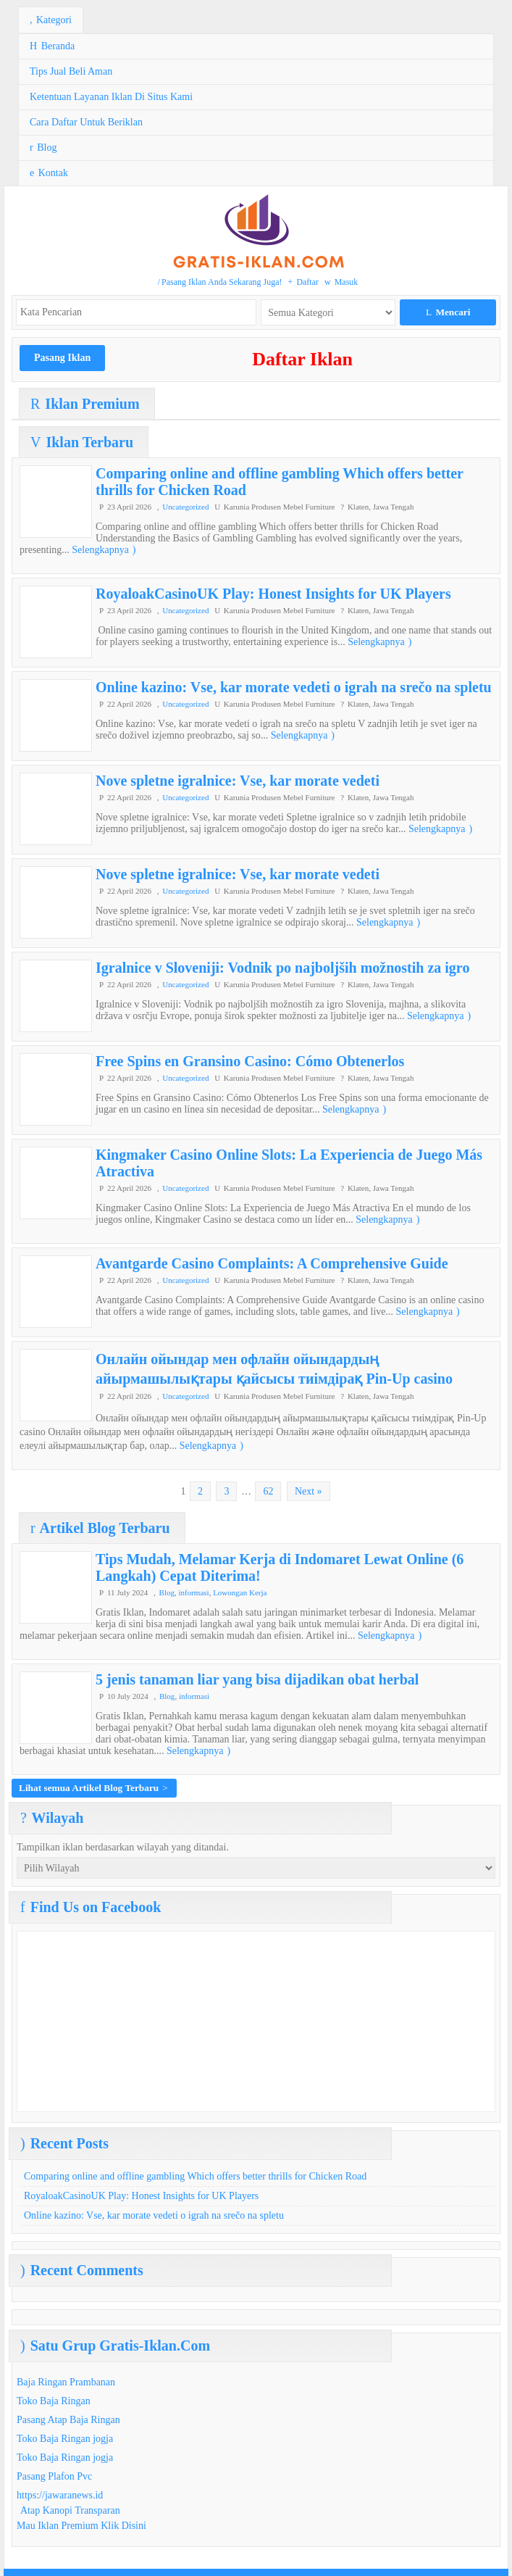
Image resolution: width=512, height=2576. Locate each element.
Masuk (341, 282)
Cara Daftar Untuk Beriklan (86, 122)
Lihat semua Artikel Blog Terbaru (93, 1787)
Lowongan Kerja (240, 1592)
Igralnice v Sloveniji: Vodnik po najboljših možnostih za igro (282, 968)
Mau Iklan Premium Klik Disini (81, 2525)
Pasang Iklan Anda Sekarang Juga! (220, 282)
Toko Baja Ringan (54, 2401)
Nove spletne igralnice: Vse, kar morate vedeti (237, 781)
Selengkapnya (103, 549)
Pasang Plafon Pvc (54, 2476)
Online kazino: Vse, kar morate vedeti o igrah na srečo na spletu (294, 687)
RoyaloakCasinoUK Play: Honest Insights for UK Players (273, 594)
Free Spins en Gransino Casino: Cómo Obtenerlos (250, 1061)
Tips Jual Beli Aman (71, 71)
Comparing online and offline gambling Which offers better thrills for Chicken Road (195, 2176)
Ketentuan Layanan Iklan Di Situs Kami (111, 96)
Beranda (52, 46)
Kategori (51, 19)
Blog (43, 147)
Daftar (303, 282)
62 (268, 1491)
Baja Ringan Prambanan (66, 2382)
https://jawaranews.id (60, 2495)
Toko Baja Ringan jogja (65, 2438)
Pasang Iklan (62, 357)
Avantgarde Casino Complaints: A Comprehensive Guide (272, 1263)
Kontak (49, 172)
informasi (193, 1592)
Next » (308, 1491)
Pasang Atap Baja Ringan (68, 2419)
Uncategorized (185, 506)
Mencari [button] (448, 312)
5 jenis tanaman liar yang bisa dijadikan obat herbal (257, 1679)
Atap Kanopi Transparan (70, 2510)
